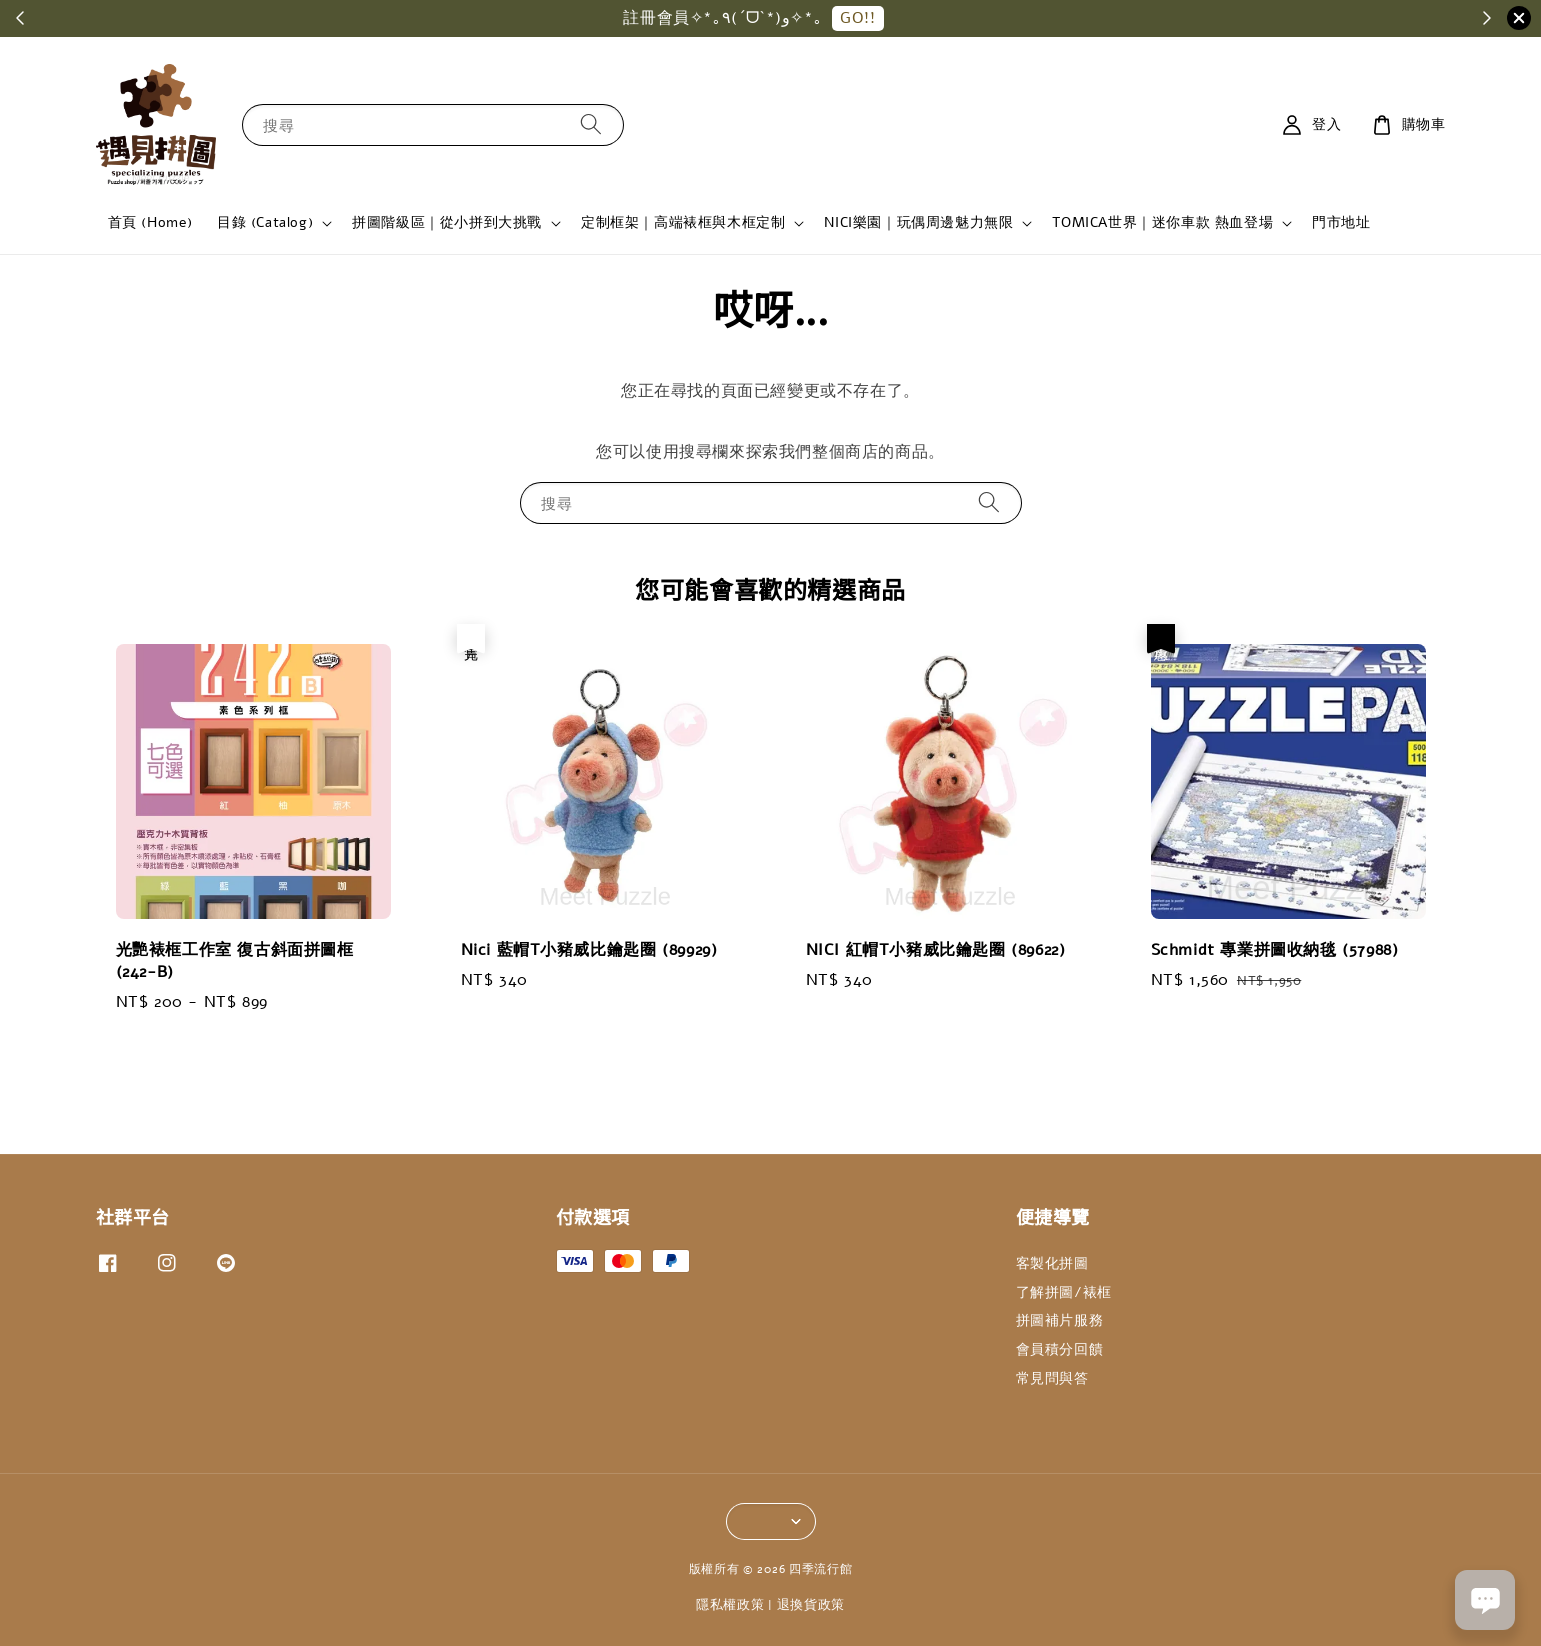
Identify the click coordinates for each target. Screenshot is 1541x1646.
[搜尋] (591, 124)
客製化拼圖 (1052, 1264)
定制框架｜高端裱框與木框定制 (683, 223)
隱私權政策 (730, 1605)
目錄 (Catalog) (265, 223)
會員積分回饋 (1060, 1349)
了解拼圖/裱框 (1064, 1292)
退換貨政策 (811, 1605)
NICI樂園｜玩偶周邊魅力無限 (918, 223)
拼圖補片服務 (1060, 1320)
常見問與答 (1052, 1378)
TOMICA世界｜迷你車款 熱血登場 (1162, 223)
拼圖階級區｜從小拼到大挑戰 (447, 223)
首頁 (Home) (150, 222)
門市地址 (1341, 222)
